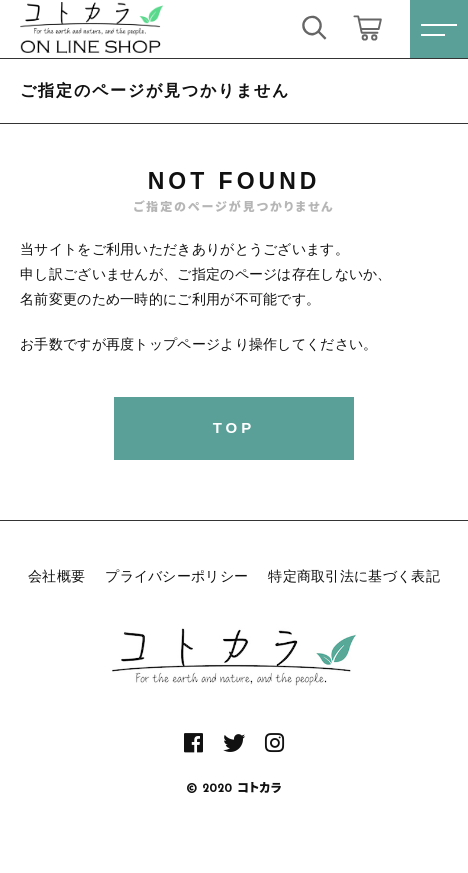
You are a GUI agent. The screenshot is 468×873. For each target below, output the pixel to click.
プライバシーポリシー (176, 576)
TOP (234, 427)
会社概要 (56, 576)
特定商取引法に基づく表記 (354, 576)
